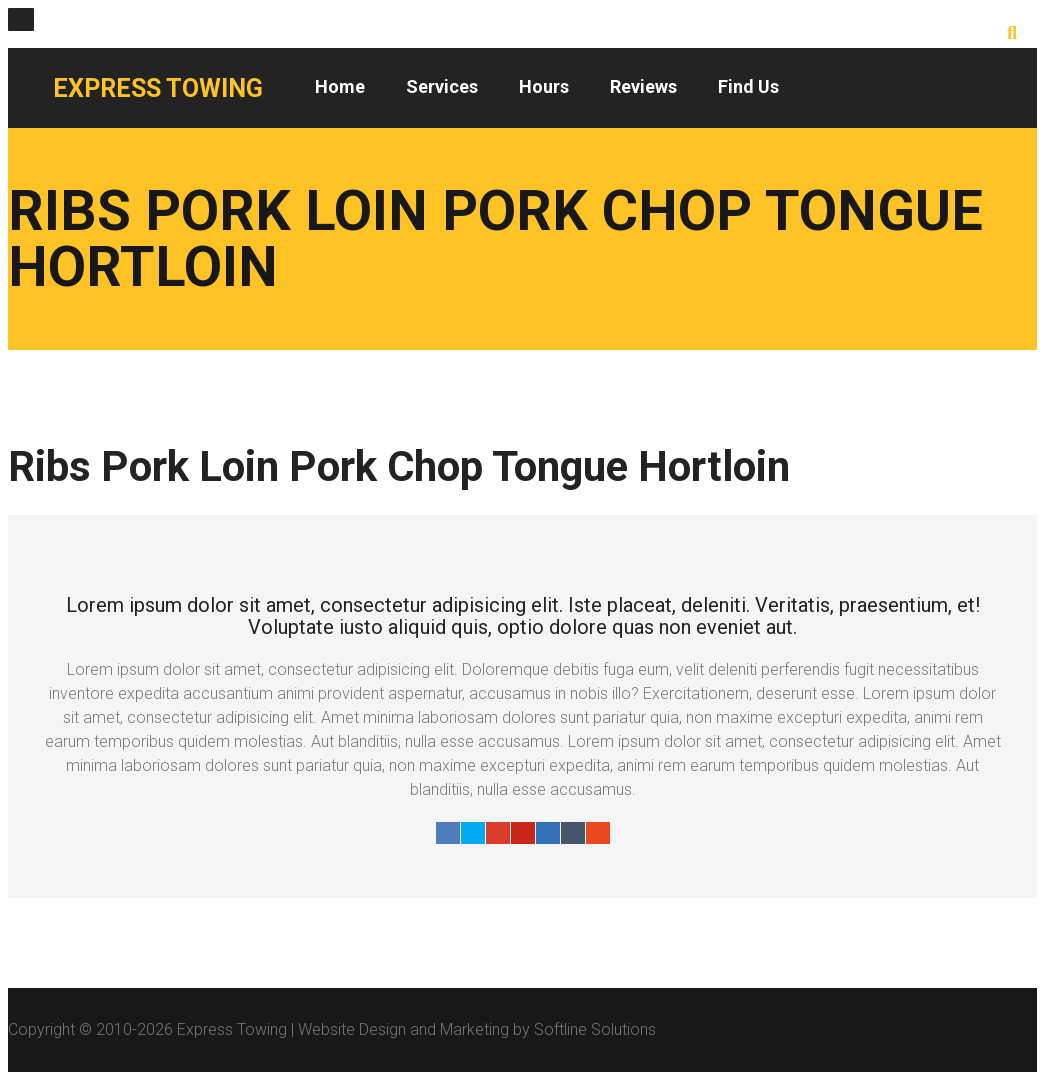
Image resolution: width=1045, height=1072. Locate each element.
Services (442, 86)
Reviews (643, 86)
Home (340, 86)
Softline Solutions (595, 1029)
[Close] (21, 19)
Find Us (748, 86)
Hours (544, 86)
